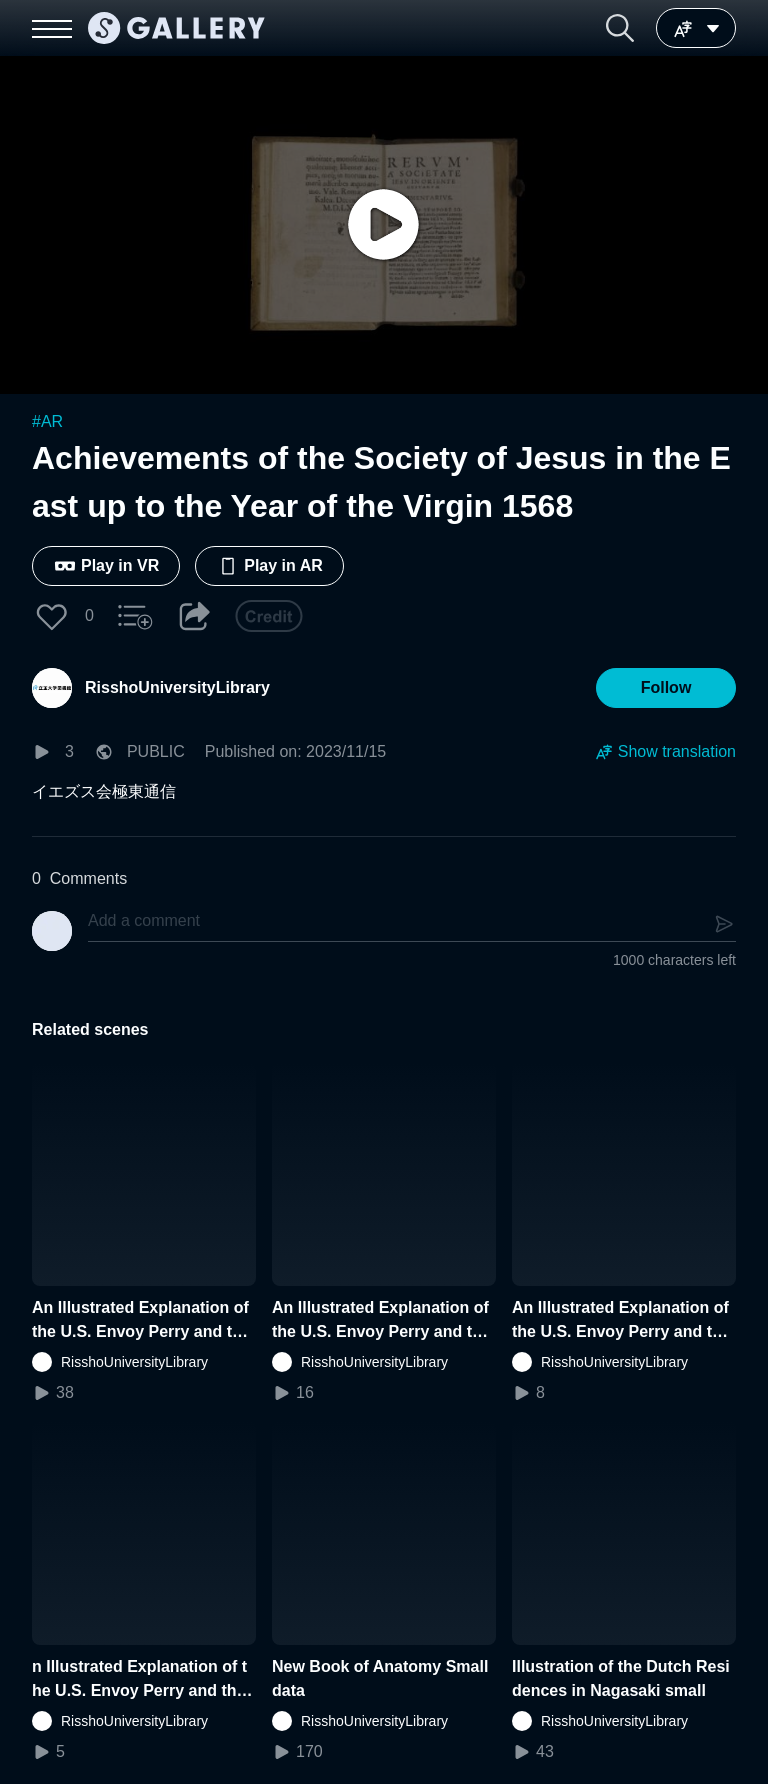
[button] (620, 28)
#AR (47, 421)
